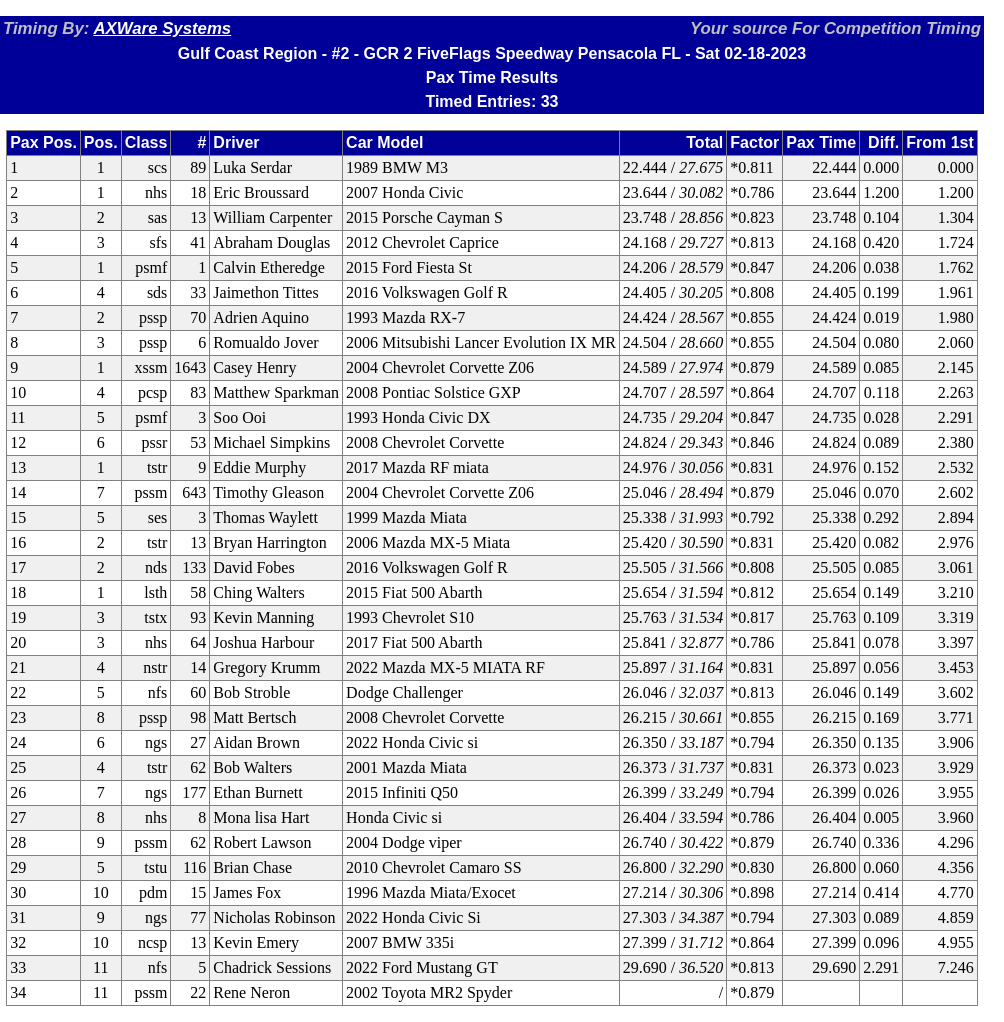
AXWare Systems (162, 28)
